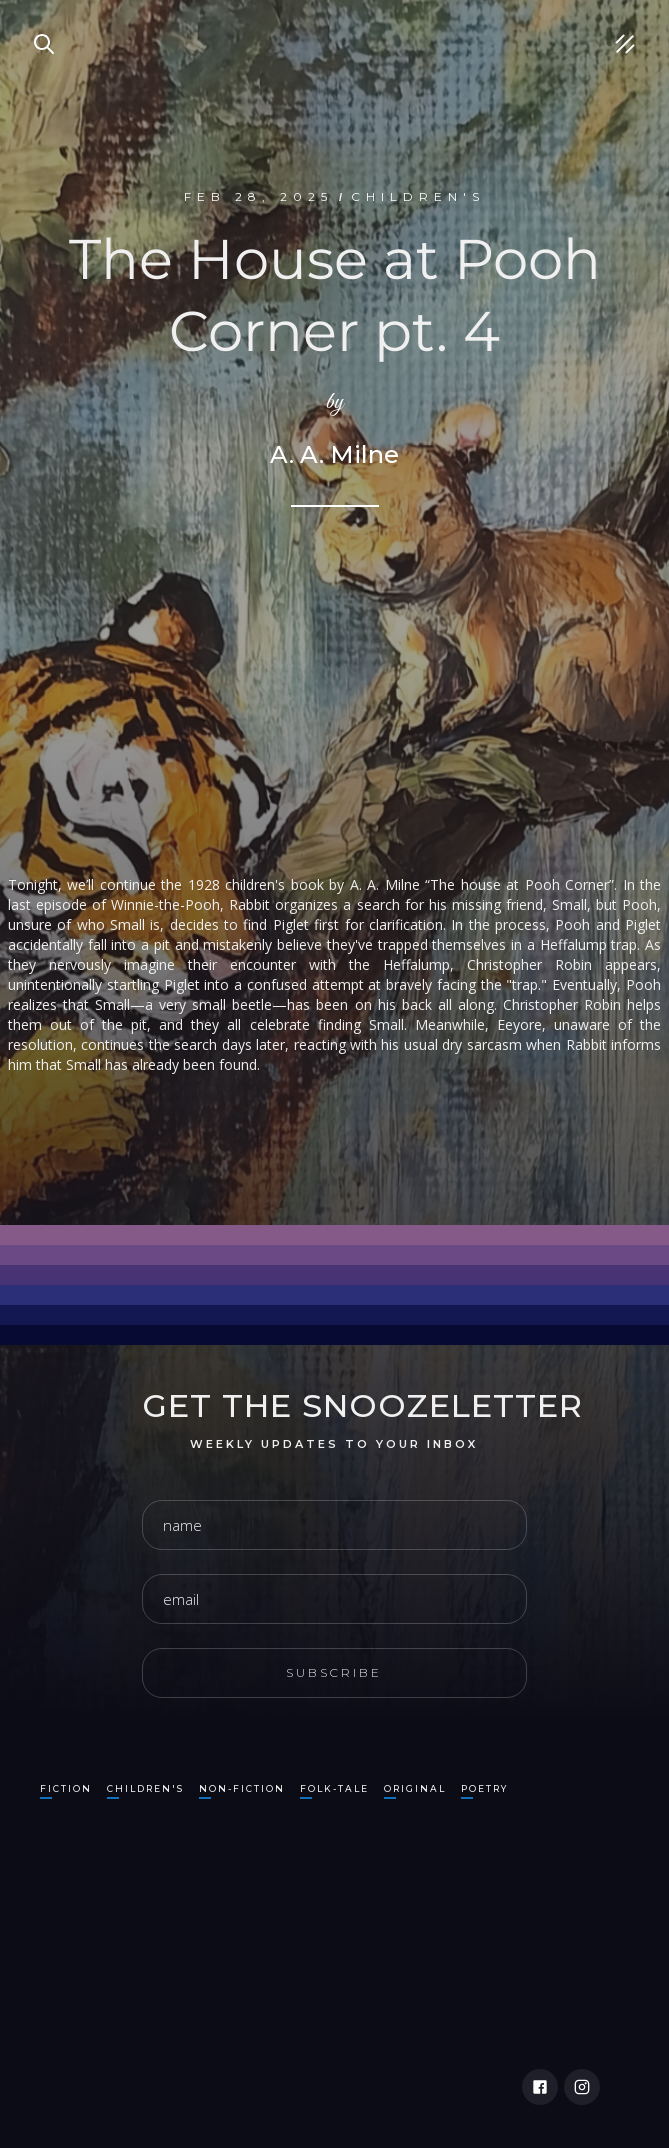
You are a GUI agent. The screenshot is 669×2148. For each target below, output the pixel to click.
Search (35, 20)
